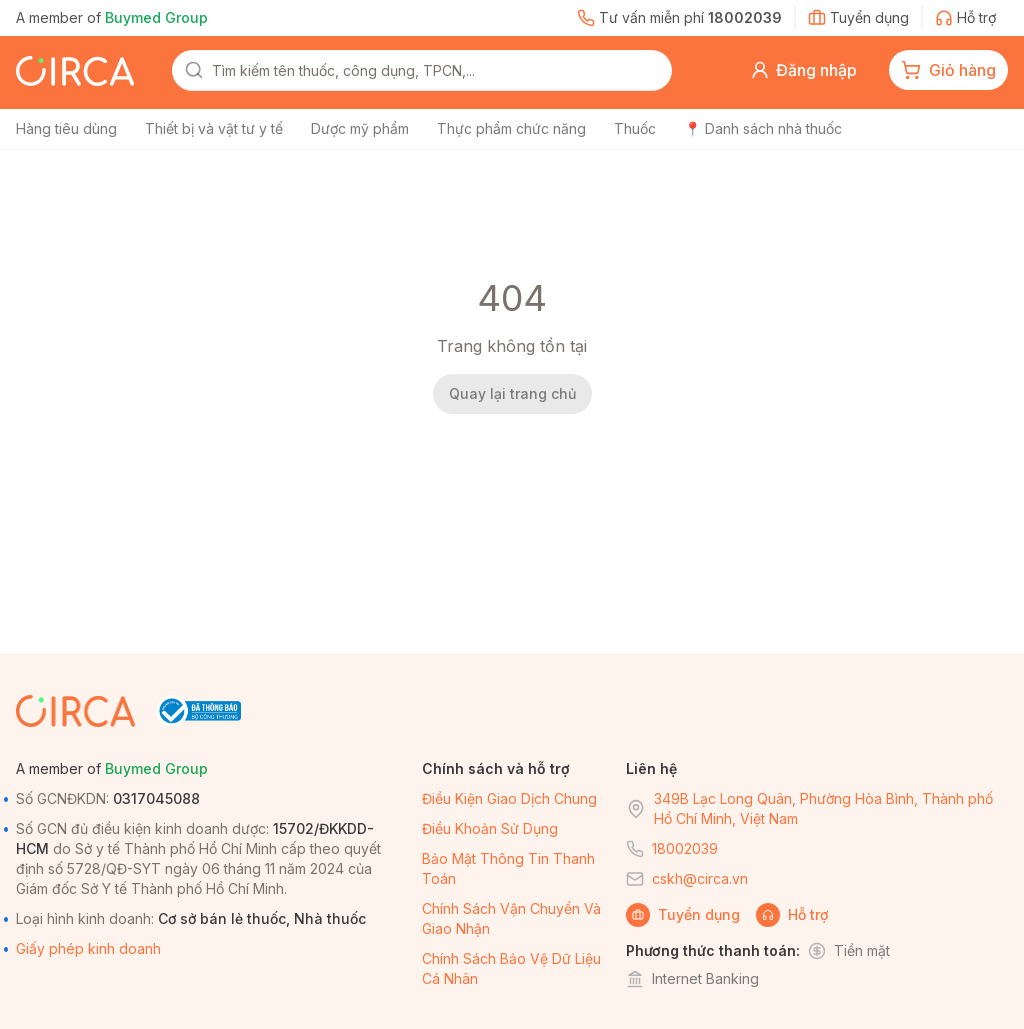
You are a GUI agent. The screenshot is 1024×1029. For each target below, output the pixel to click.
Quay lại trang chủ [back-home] (512, 393)
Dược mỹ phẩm (360, 128)
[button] (803, 70)
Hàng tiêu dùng (66, 128)
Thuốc (635, 128)
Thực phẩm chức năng (511, 128)
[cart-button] (948, 70)
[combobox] (436, 70)
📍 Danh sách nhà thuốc (763, 128)
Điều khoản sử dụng (490, 828)
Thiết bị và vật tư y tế (214, 128)
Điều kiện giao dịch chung (509, 798)
